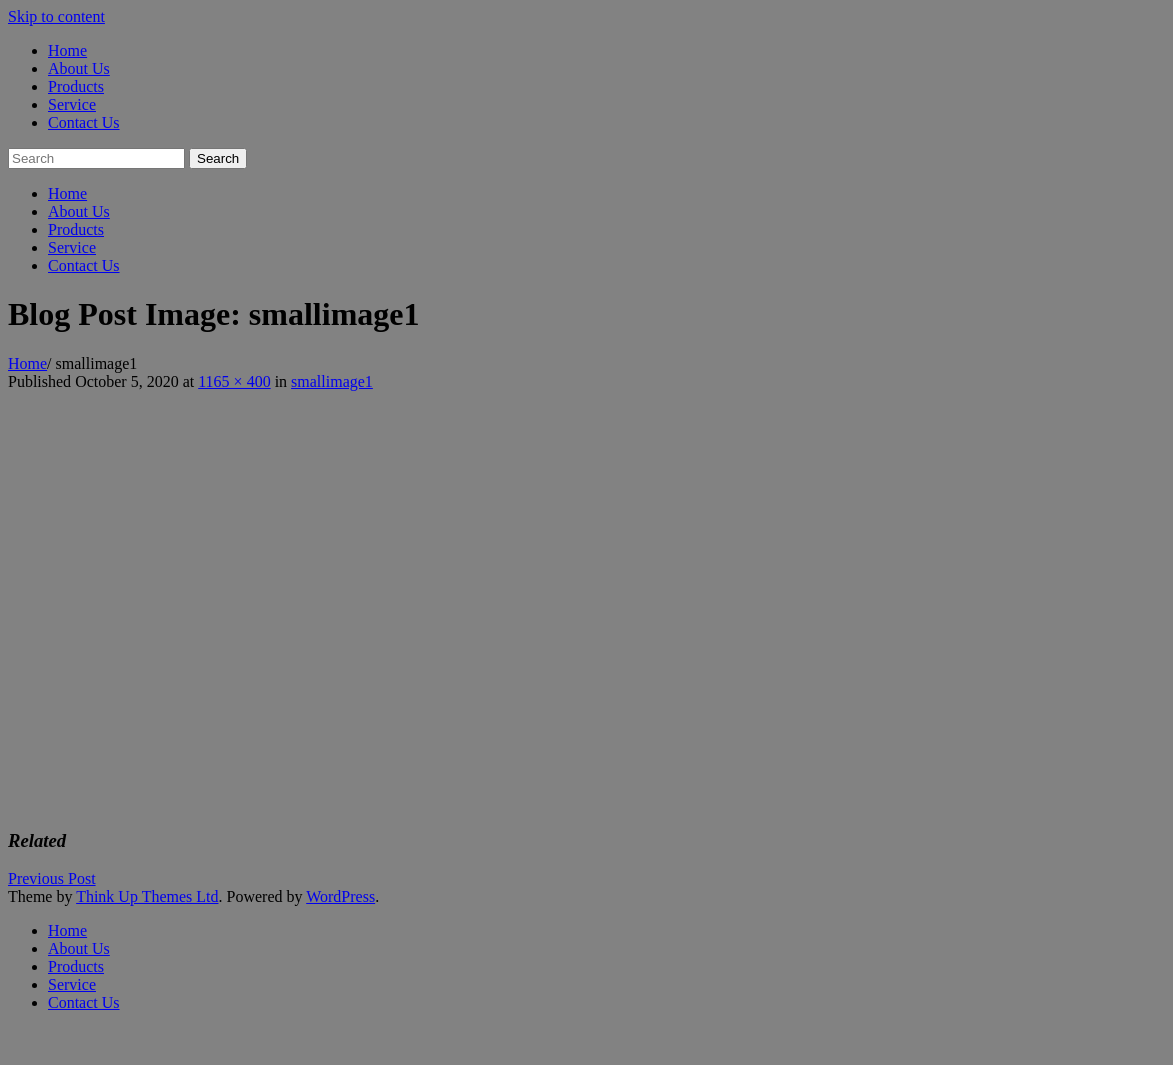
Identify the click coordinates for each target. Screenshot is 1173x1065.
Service (72, 104)
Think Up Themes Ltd (147, 896)
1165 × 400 (234, 381)
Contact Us (84, 122)
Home (67, 50)
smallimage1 (332, 381)
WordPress (340, 896)
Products (76, 86)
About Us (79, 68)
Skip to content (56, 16)
